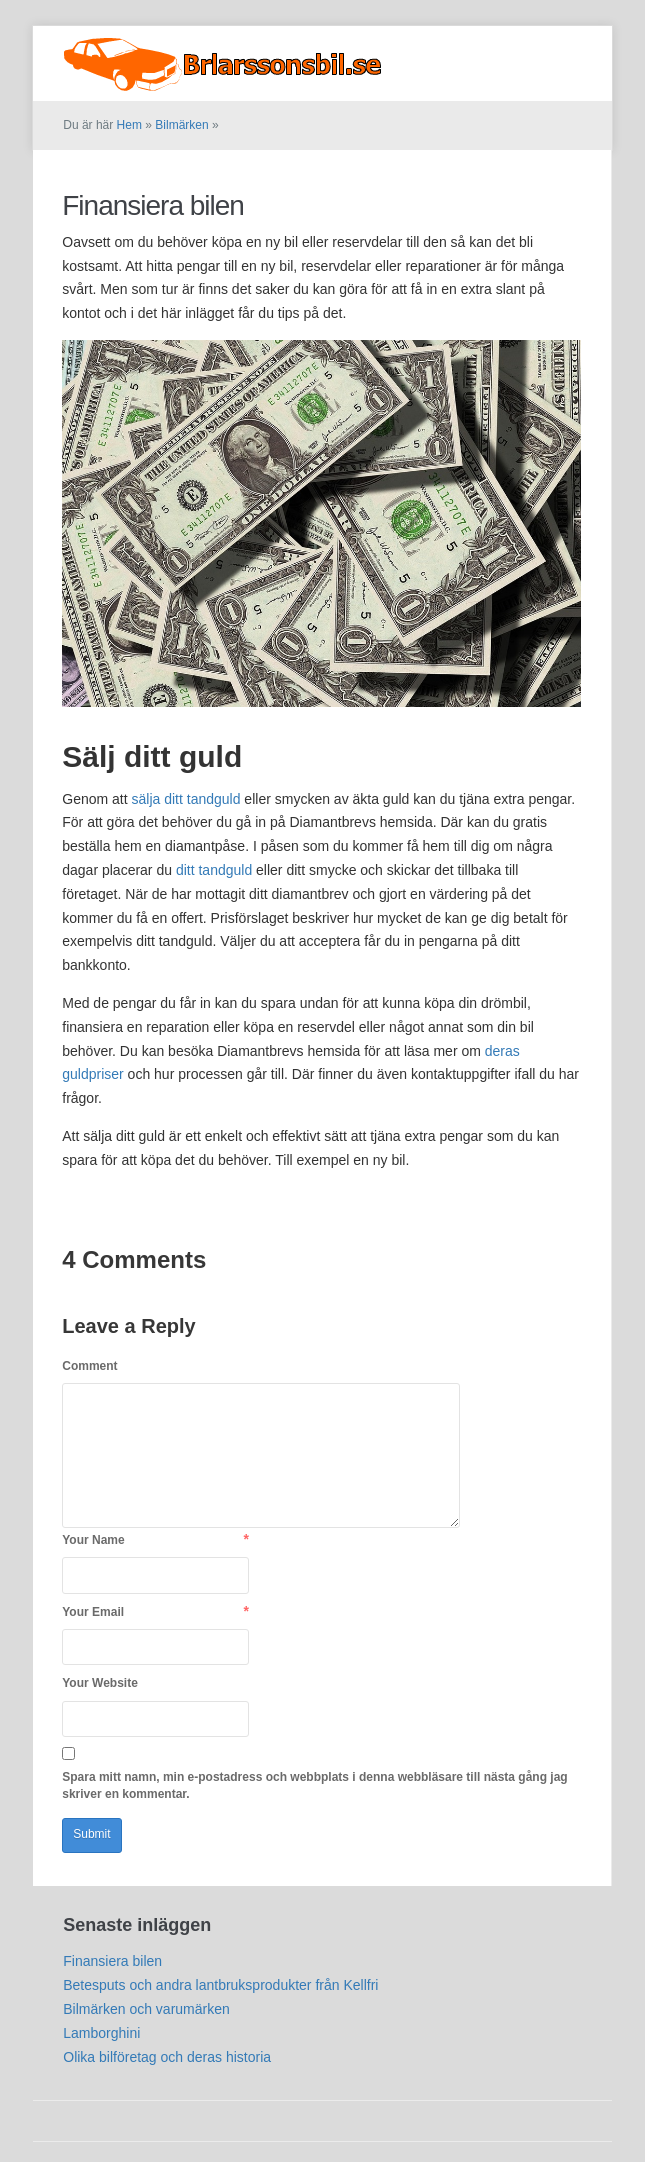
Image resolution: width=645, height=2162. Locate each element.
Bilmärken (552, 48)
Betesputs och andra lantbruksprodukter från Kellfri (220, 1985)
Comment (89, 1366)
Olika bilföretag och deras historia (167, 2057)
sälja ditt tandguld (186, 799)
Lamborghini (101, 2033)
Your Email (93, 1612)
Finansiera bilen (153, 205)
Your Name (93, 1540)
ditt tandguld (214, 870)
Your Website (100, 1683)
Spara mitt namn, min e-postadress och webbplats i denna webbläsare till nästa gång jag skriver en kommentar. (314, 1785)
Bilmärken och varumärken (146, 2009)
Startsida (472, 48)
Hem (129, 125)
